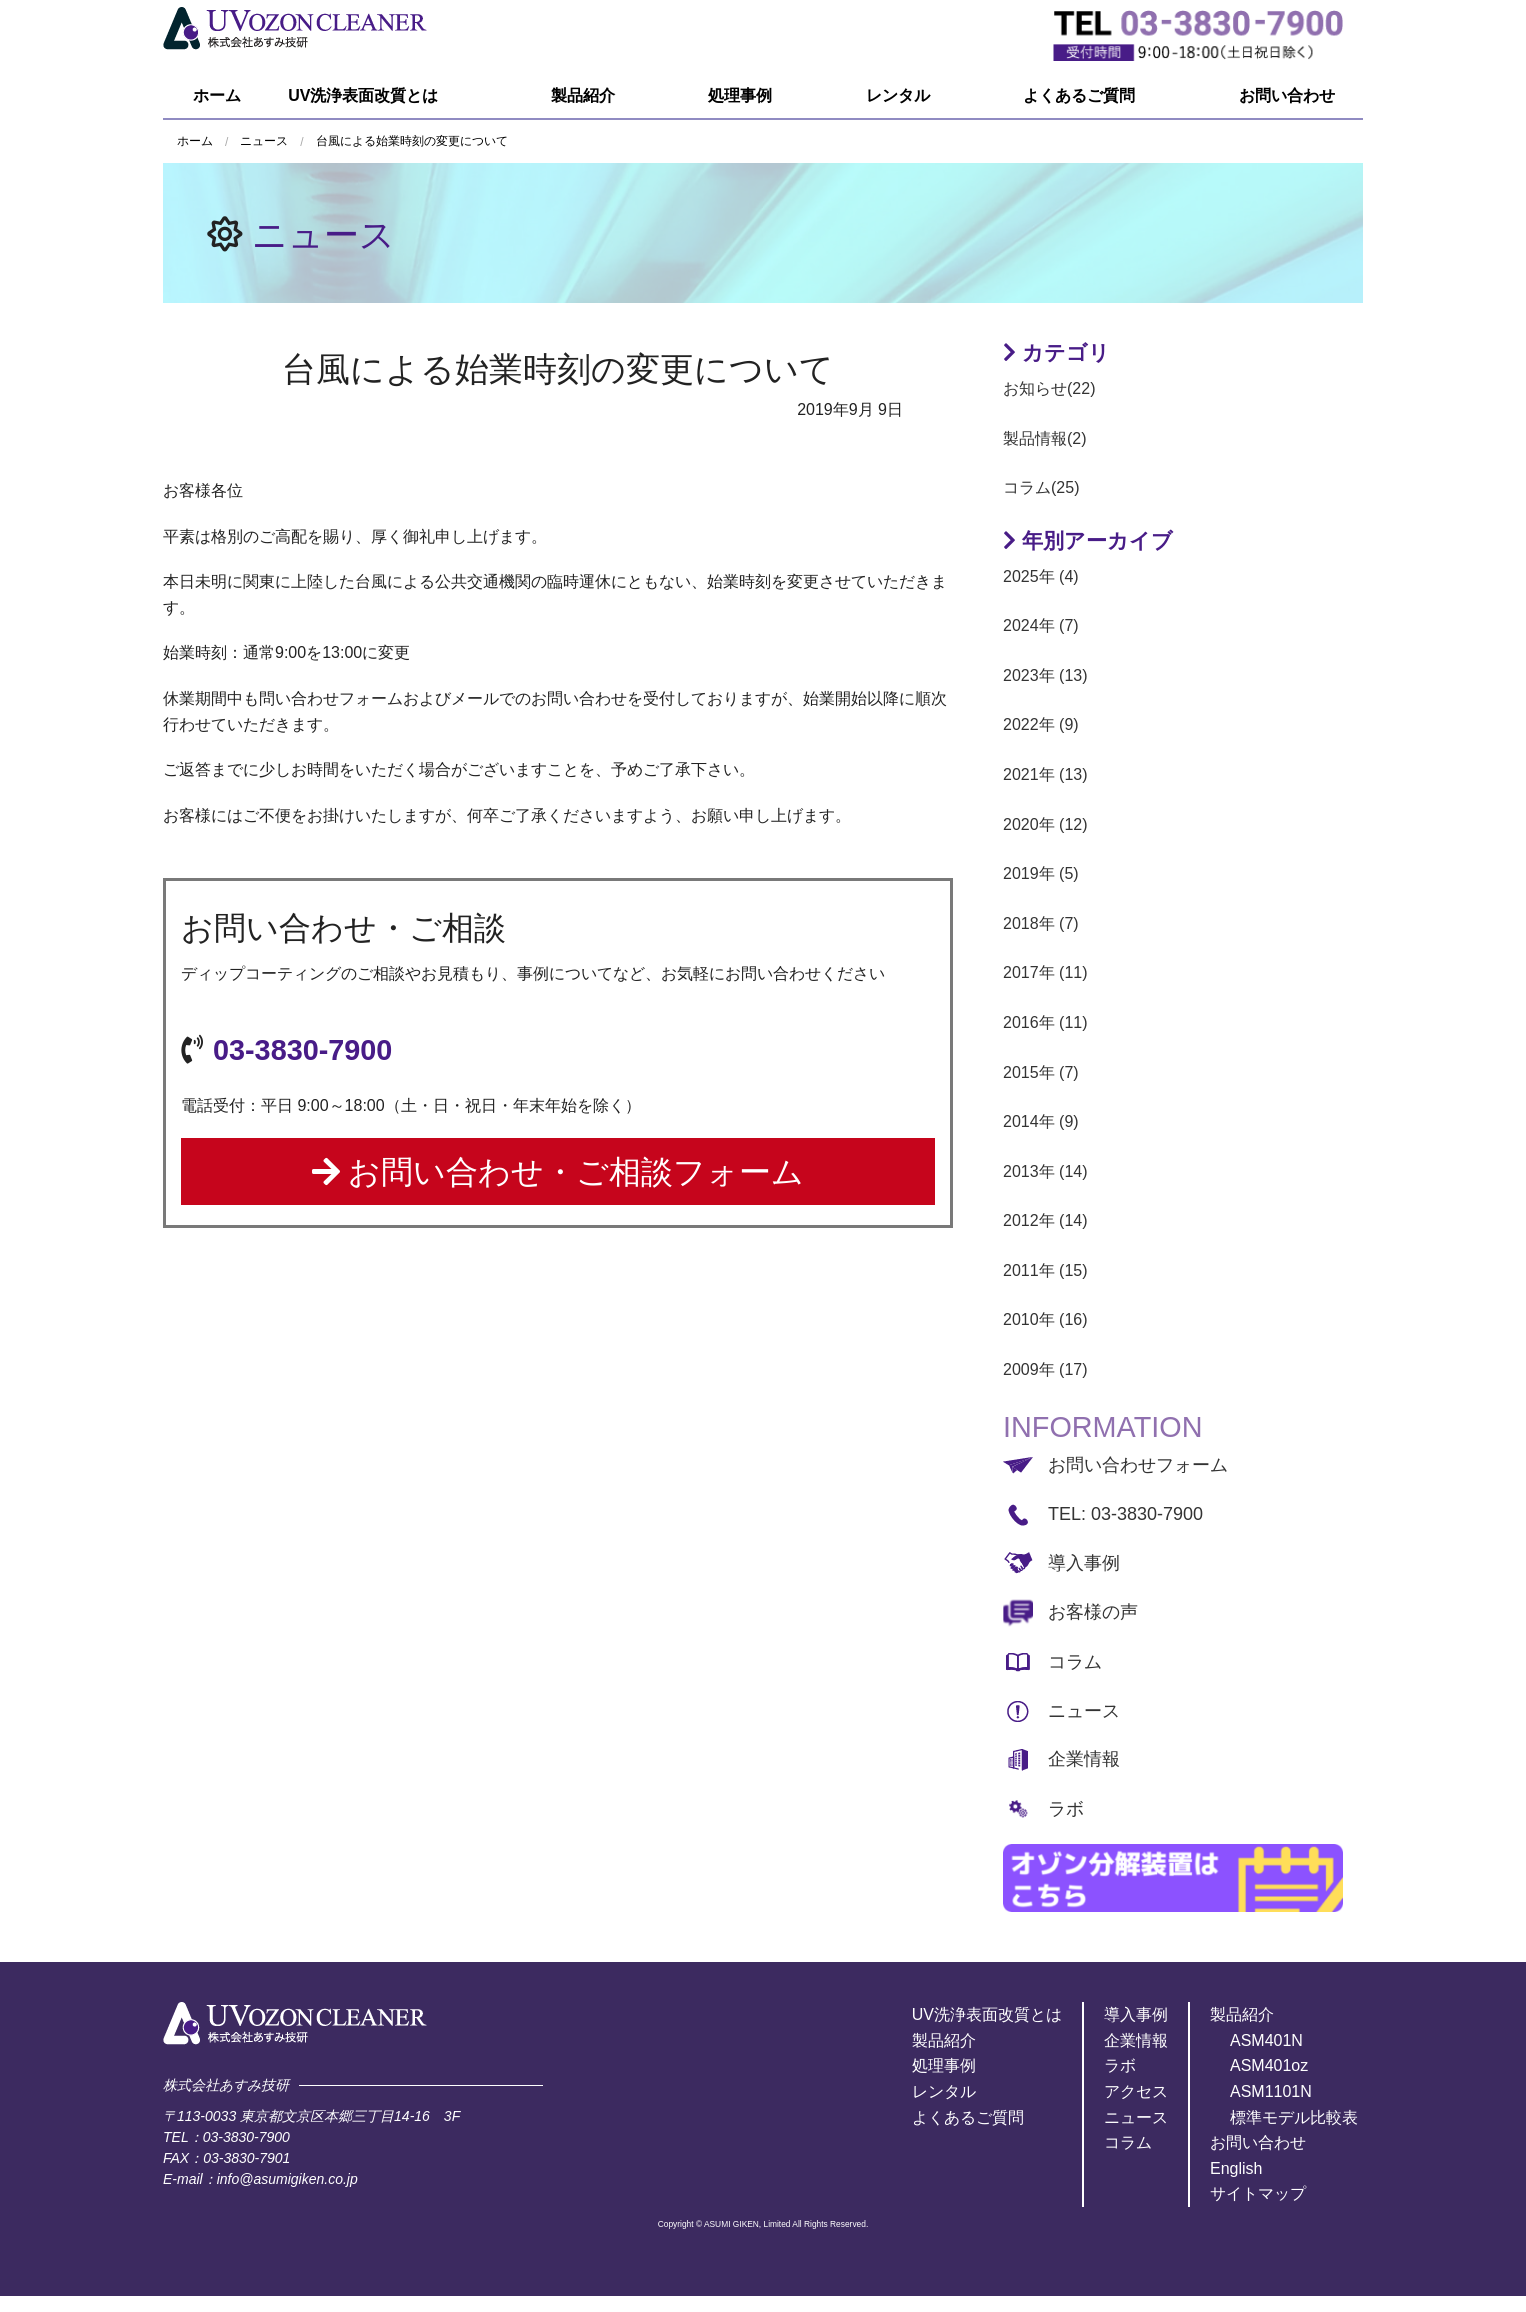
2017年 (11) (1045, 972)
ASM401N (1266, 2040)
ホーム (217, 95)
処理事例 (740, 95)
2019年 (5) (1041, 873)
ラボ (1066, 1809)
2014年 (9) (1041, 1121)
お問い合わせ (1287, 95)
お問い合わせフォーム (1138, 1465)
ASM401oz (1269, 2065)
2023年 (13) (1045, 675)
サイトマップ (1258, 2193)
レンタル (898, 95)
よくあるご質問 (1079, 95)
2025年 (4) (1041, 576)
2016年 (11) (1045, 1022)
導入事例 (1084, 1563)
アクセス (1136, 2091)
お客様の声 (1093, 1612)
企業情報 (1084, 1759)
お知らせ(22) (1049, 388)
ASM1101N (1271, 2091)
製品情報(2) (1045, 438)
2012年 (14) (1045, 1220)
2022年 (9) (1041, 724)
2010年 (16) (1045, 1319)
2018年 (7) (1041, 923)
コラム (1075, 1662)
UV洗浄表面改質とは (363, 95)
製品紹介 (583, 95)
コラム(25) (1041, 487)
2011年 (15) (1045, 1270)
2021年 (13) (1045, 774)
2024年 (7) (1041, 625)
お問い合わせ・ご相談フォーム (558, 1172)
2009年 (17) (1045, 1369)
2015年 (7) (1041, 1072)
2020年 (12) (1045, 824)
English (1236, 2168)
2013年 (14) (1045, 1171)
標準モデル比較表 (1294, 2117)
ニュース (323, 234)
